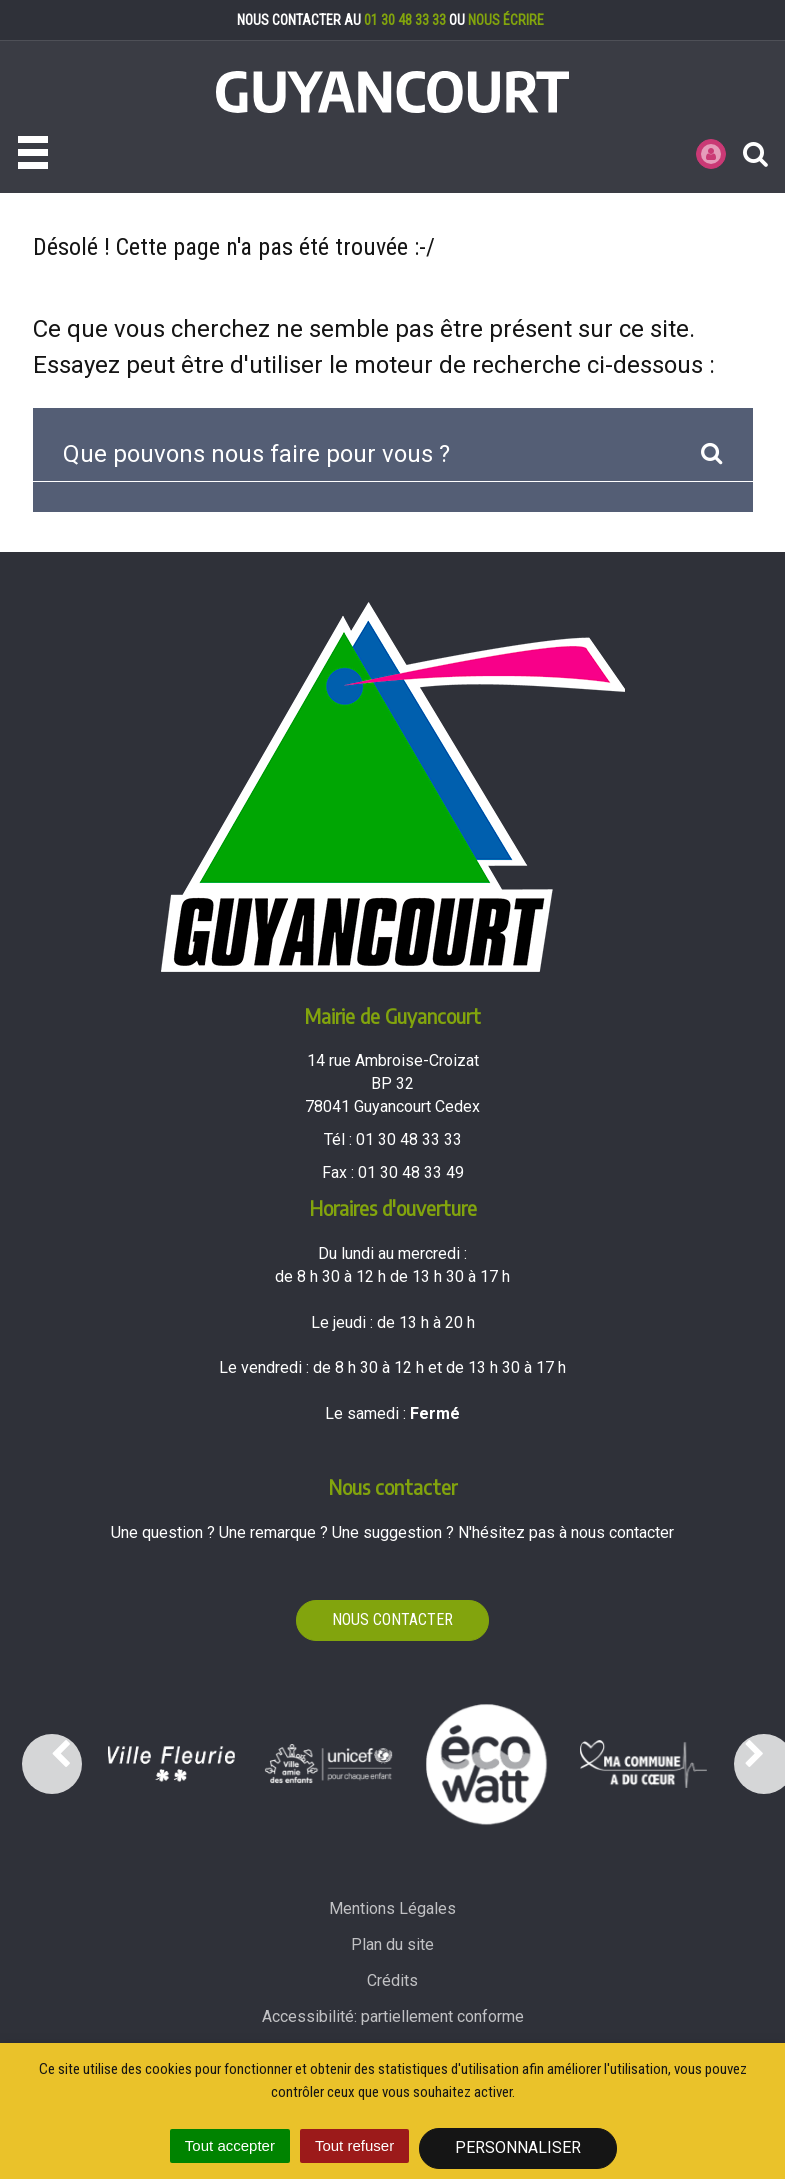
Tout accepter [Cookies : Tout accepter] (230, 2145)
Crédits (392, 1980)
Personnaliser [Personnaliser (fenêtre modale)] (518, 2147)
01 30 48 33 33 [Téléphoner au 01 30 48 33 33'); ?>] (409, 1139)
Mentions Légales (392, 1908)
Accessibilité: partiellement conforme (393, 2016)
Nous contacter (392, 1619)
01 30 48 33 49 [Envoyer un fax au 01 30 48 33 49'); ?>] (411, 1172)
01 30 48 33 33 (405, 20)
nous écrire (506, 20)
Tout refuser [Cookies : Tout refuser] (354, 2145)
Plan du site (392, 1944)
